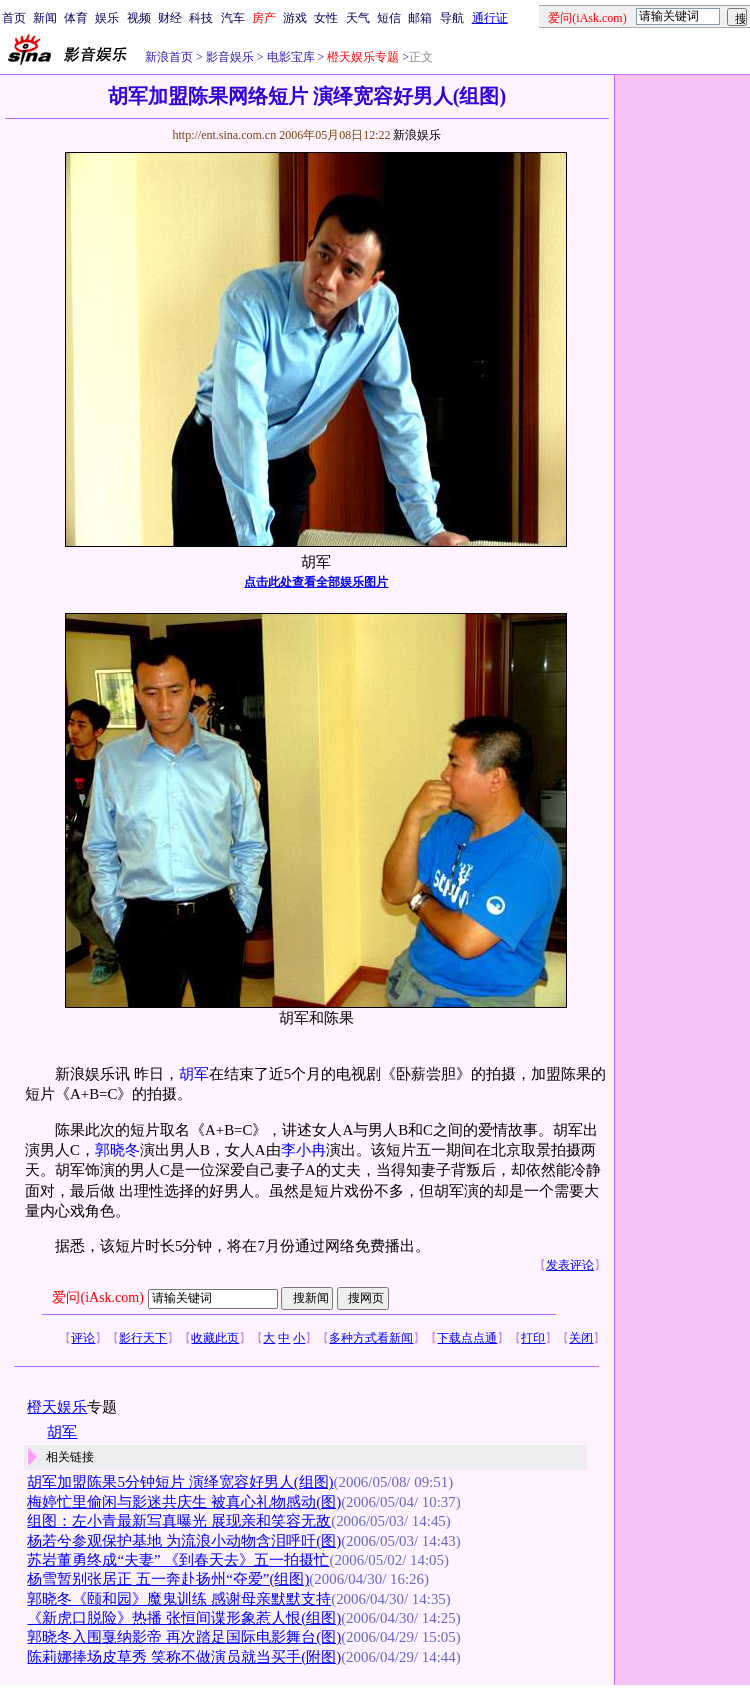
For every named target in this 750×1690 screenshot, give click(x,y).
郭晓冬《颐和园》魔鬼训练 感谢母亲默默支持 (179, 1599)
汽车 (233, 18)
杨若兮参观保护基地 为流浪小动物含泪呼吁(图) (184, 1541)
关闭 (581, 1338)
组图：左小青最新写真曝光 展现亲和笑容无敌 (179, 1521)
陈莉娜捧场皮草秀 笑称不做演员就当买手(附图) (184, 1657)
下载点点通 (467, 1338)
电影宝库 (289, 57)
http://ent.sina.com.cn (225, 135)
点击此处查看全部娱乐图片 (316, 582)
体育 (76, 18)
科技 (201, 18)
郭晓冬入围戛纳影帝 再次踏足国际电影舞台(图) (184, 1637)
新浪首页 (169, 57)
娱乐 (107, 18)
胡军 (194, 1074)
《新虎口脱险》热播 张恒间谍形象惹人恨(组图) (184, 1618)
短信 (389, 18)
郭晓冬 (117, 1150)
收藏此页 (215, 1338)
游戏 (295, 18)
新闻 (45, 18)
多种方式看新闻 (371, 1338)
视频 (139, 18)
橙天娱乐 (57, 1407)
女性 (326, 18)
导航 (452, 18)
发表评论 (570, 1265)
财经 (170, 18)
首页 (14, 18)
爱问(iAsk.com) (97, 1297)
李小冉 (303, 1150)
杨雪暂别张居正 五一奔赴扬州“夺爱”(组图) (168, 1579)
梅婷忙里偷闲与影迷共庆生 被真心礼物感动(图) (184, 1502)
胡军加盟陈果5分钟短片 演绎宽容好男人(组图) (180, 1482)
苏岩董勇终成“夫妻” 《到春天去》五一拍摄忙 (178, 1560)
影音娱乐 (230, 57)
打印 (533, 1338)
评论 (83, 1338)
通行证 (490, 18)
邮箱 (420, 18)
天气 (358, 18)
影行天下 (143, 1338)
